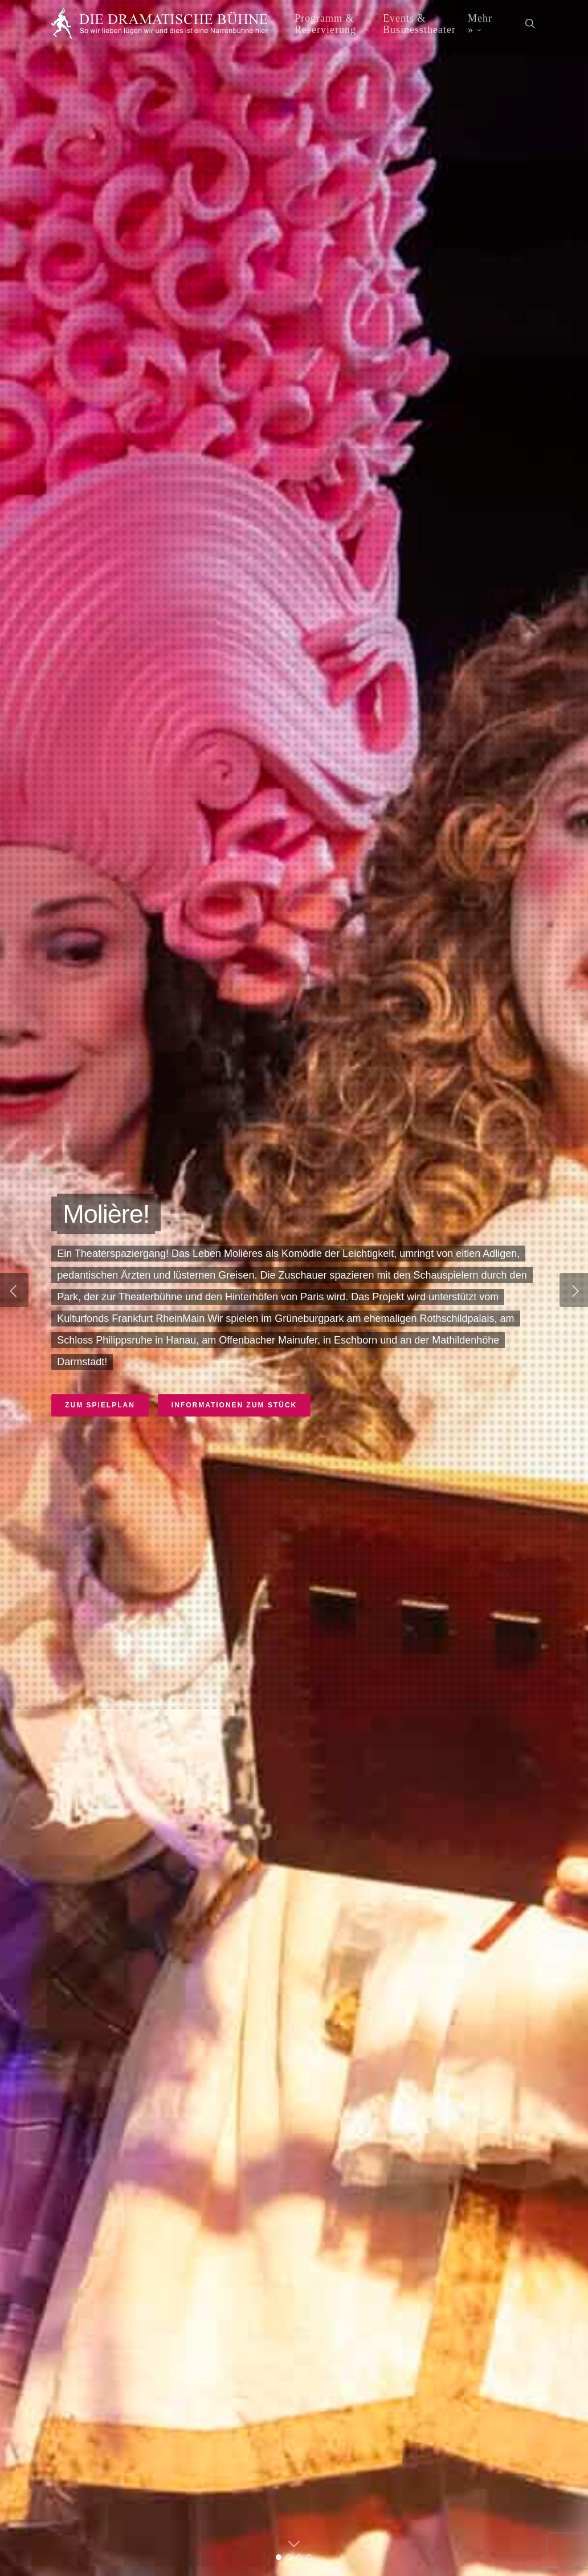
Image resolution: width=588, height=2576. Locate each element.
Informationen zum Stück (234, 1405)
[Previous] (14, 1290)
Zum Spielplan (100, 1405)
